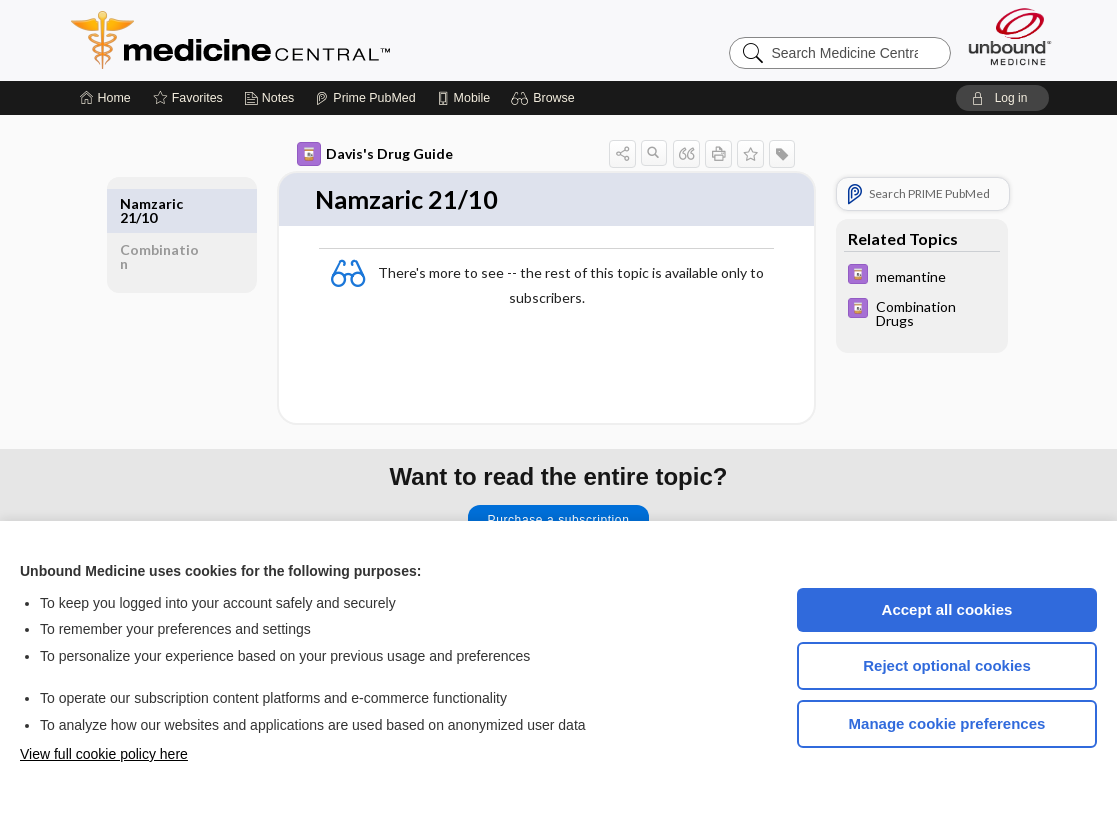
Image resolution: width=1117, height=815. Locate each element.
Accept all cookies (947, 609)
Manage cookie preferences (947, 723)
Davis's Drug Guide (375, 154)
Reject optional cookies (947, 665)
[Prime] (365, 98)
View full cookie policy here (104, 754)
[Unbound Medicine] (1010, 36)
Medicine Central (319, 40)
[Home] (105, 98)
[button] (545, 98)
